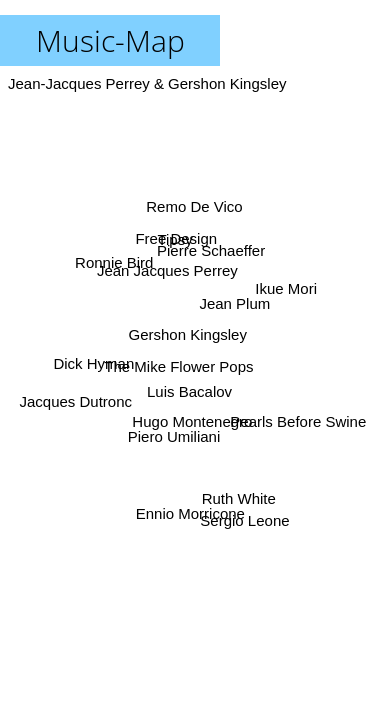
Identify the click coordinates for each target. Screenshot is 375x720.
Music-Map (110, 40)
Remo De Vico (193, 206)
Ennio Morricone (188, 512)
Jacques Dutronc (76, 402)
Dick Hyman (94, 363)
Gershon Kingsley (188, 334)
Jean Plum (235, 304)
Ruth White (239, 498)
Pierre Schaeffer (211, 249)
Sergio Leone (244, 520)
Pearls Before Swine (298, 424)
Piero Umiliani (177, 433)
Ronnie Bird (115, 259)
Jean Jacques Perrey (167, 270)
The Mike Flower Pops (179, 366)
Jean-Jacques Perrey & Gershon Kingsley (147, 83)
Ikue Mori (286, 288)
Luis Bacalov (189, 391)
